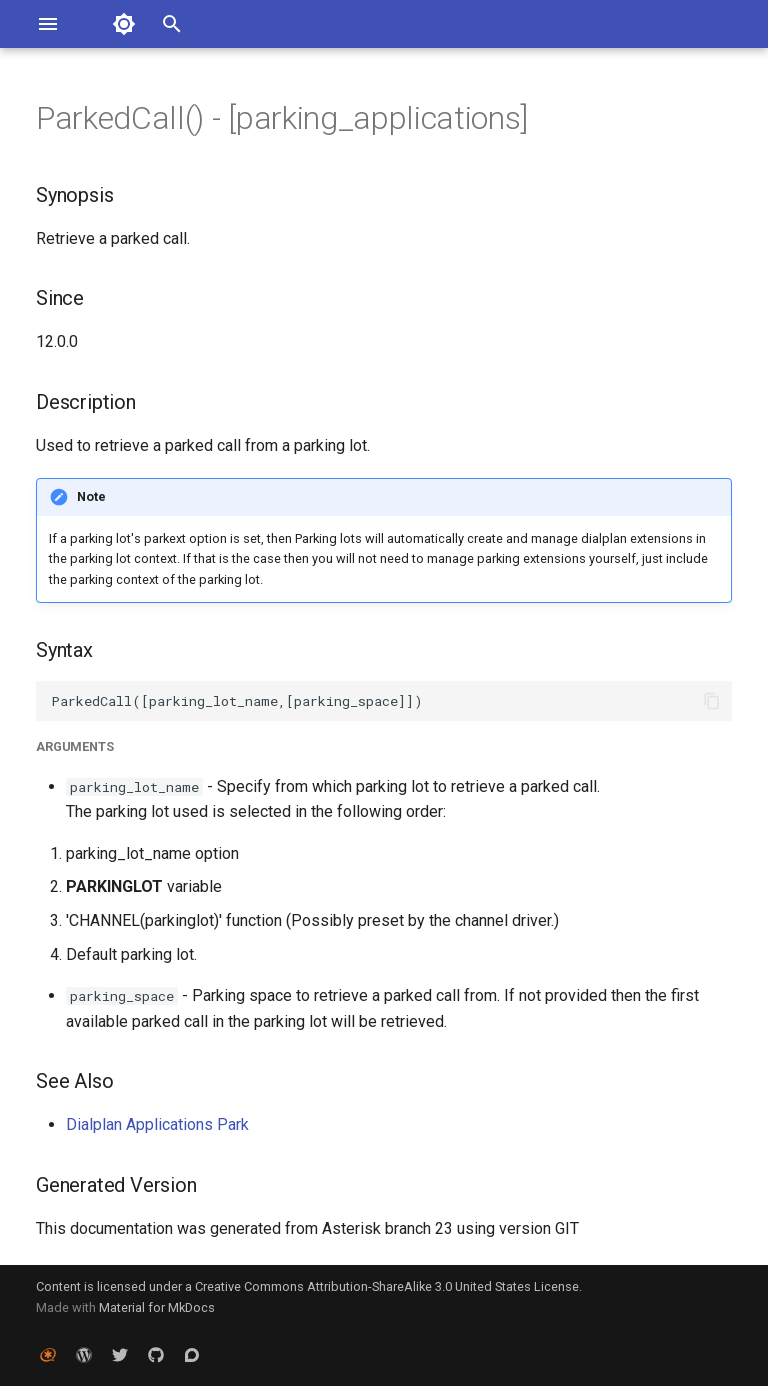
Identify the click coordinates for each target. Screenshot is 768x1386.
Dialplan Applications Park (157, 1124)
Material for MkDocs (157, 1307)
